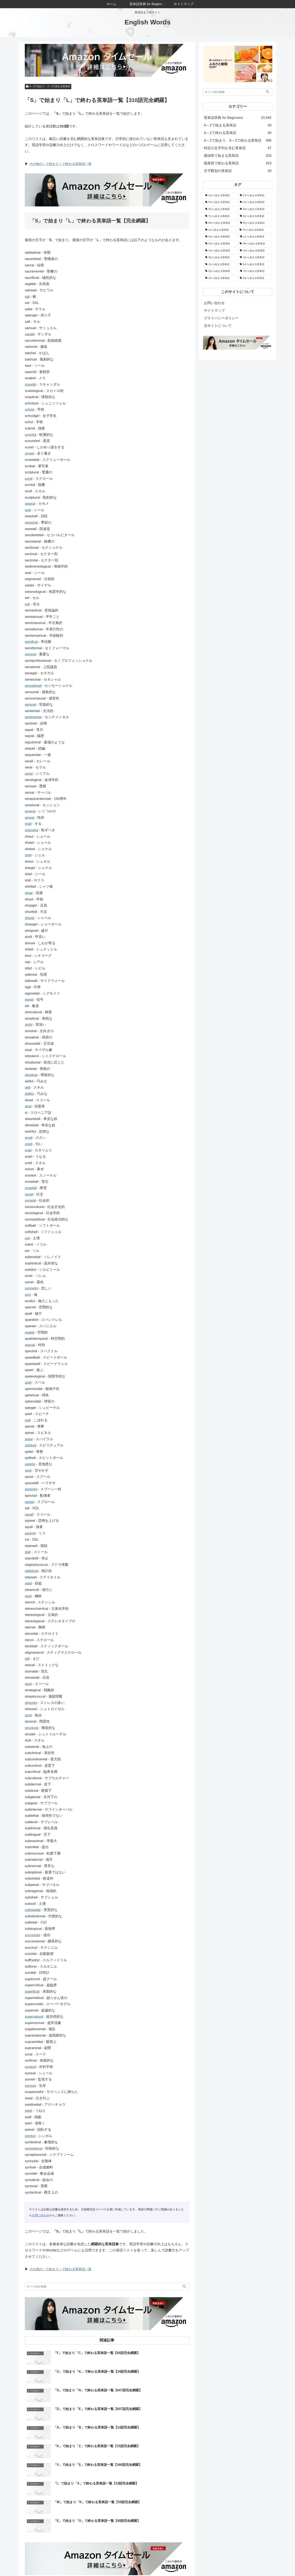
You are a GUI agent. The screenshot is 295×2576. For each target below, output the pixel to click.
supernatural (34, 2016)
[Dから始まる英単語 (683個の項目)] (220, 209)
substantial (33, 1910)
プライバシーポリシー (221, 318)
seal (28, 510)
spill (28, 1420)
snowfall (31, 1188)
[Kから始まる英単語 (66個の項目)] (255, 264)
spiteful (30, 1464)
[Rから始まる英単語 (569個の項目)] (255, 209)
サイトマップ (214, 311)
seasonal (32, 522)
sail (27, 297)
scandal (31, 384)
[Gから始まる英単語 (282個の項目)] (220, 244)
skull (28, 1106)
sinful (29, 1025)
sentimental (34, 717)
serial (29, 774)
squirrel (30, 1533)
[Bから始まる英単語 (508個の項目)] (255, 223)
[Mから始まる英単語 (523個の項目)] (220, 223)
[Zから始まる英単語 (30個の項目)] (220, 278)
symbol (30, 2136)
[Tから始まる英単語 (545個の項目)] (220, 216)
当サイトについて (218, 326)
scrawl (30, 453)
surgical (31, 2067)
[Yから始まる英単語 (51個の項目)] (255, 271)
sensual (31, 704)
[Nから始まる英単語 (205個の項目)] (220, 257)
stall (28, 1552)
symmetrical (34, 2148)
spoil (28, 1470)
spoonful (31, 1489)
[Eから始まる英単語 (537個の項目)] (255, 216)
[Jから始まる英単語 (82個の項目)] (220, 264)
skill (28, 1087)
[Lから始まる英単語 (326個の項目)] (255, 237)
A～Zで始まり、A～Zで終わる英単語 (48, 86)
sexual (30, 818)
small (29, 1138)
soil (27, 1238)
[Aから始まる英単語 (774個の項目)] (255, 202)
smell (29, 1144)
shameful (32, 830)
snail (28, 1150)
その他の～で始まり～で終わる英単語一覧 (62, 164)
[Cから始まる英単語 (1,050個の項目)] (255, 195)
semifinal (32, 642)
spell (28, 1382)
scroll (29, 479)
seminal (31, 654)
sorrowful (32, 1288)
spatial (30, 1332)
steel (28, 1596)
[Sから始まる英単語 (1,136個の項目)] (220, 195)
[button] (184, 2286)
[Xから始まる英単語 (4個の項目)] (255, 278)
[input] (107, 2286)
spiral (29, 1439)
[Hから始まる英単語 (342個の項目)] (220, 237)
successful (33, 1935)
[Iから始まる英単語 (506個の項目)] (220, 230)
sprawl (30, 1502)
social (29, 1194)
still (27, 1659)
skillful (29, 1094)
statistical (32, 1571)
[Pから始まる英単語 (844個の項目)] (220, 202)
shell (28, 855)
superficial (33, 1991)
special (30, 1345)
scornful (31, 435)
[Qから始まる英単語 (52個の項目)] (220, 271)
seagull (30, 504)
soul (28, 1295)
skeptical (31, 1075)
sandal (30, 334)
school (30, 409)
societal (31, 1200)
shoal (29, 893)
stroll (28, 1715)
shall (28, 824)
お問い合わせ (40, 2215)
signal (29, 1000)
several (30, 811)
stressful (31, 1703)
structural (32, 1728)
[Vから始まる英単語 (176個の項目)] (255, 257)
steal (28, 1583)
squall (29, 1514)
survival (31, 2086)
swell (29, 2111)
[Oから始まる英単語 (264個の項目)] (220, 251)
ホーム (164, 2563)
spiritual (31, 1445)
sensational (33, 686)
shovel (30, 918)
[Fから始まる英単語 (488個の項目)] (255, 230)
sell (27, 604)
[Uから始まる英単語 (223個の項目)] (255, 251)
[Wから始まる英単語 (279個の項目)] (255, 244)
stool (28, 1684)
